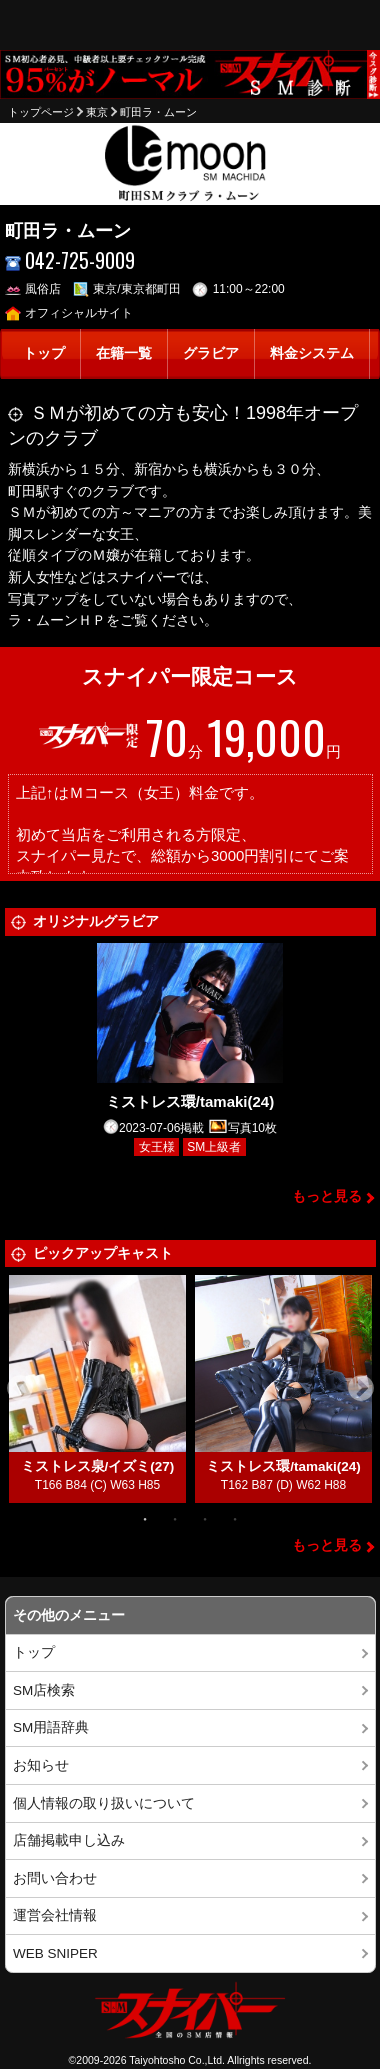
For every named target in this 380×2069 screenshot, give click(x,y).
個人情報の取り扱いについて (104, 1803)
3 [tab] (205, 1518)
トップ (44, 353)
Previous (20, 1389)
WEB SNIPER (55, 1953)
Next (361, 1389)
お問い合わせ (55, 1878)
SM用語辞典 (51, 1727)
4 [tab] (235, 1518)
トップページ (41, 112)
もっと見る (327, 1196)
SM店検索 (44, 1690)
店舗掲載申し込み (69, 1840)
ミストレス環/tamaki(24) (190, 1101)
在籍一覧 (124, 353)
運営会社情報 (55, 1915)
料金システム (312, 353)
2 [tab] (175, 1518)
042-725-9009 (70, 260)
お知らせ (41, 1765)
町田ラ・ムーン (158, 112)
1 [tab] (145, 1518)
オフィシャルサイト (69, 313)
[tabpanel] (98, 1389)
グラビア (211, 353)
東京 (97, 112)
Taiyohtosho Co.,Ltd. (177, 2060)
